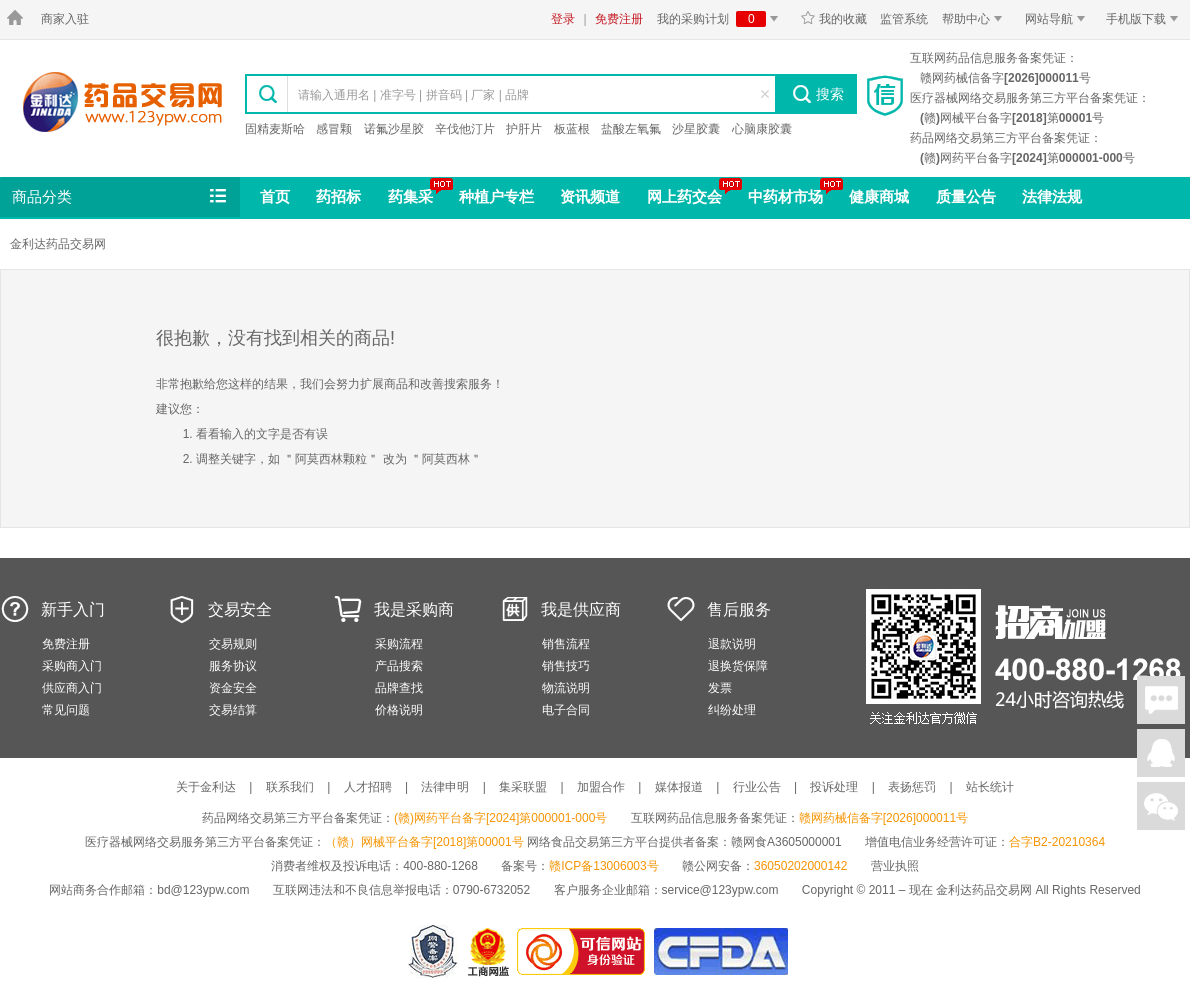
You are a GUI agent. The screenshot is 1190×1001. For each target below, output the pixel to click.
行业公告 (757, 787)
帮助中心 (975, 19)
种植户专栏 (496, 196)
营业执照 (895, 866)
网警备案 (433, 951)
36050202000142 (800, 866)
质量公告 (966, 196)
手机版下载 (1145, 19)
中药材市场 (785, 196)
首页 (275, 196)
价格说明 (399, 710)
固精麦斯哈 (275, 129)
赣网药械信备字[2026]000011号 (883, 818)
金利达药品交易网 (122, 101)
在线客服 (1161, 753)
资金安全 (233, 688)
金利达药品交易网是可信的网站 (584, 951)
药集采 (410, 196)
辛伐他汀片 (465, 129)
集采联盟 (523, 787)
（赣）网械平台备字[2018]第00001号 (424, 842)
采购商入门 (72, 666)
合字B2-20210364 (1057, 842)
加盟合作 (601, 787)
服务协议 (233, 666)
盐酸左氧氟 (631, 129)
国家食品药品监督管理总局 (720, 951)
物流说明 (566, 688)
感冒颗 (334, 129)
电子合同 (566, 710)
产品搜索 (399, 666)
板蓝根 (572, 129)
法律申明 (445, 787)
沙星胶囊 (696, 129)
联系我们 (290, 787)
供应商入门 (72, 688)
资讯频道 (590, 196)
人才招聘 (368, 787)
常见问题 (66, 710)
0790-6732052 (493, 890)
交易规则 (233, 644)
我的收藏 (833, 19)
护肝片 (524, 129)
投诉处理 (834, 787)
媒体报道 (679, 787)
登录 (563, 19)
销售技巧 (566, 666)
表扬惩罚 (912, 787)
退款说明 (732, 644)
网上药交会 (684, 196)
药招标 (338, 196)
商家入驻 (65, 19)
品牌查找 (399, 688)
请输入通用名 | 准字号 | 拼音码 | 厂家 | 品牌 (413, 95)
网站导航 (1058, 19)
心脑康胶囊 (762, 129)
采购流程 (399, 644)
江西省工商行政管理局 (489, 951)
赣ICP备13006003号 (603, 866)
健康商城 (879, 196)
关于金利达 (206, 787)
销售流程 (566, 644)
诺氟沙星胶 (394, 129)
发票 (720, 688)
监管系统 (904, 19)
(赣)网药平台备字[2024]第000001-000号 (500, 818)
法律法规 (1052, 196)
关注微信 (1161, 806)
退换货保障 (738, 666)
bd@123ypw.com (203, 890)
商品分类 (121, 197)
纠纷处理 (732, 710)
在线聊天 (1161, 700)
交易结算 (233, 710)
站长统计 (990, 787)
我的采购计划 (721, 19)
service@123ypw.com (720, 890)
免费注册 (619, 19)
